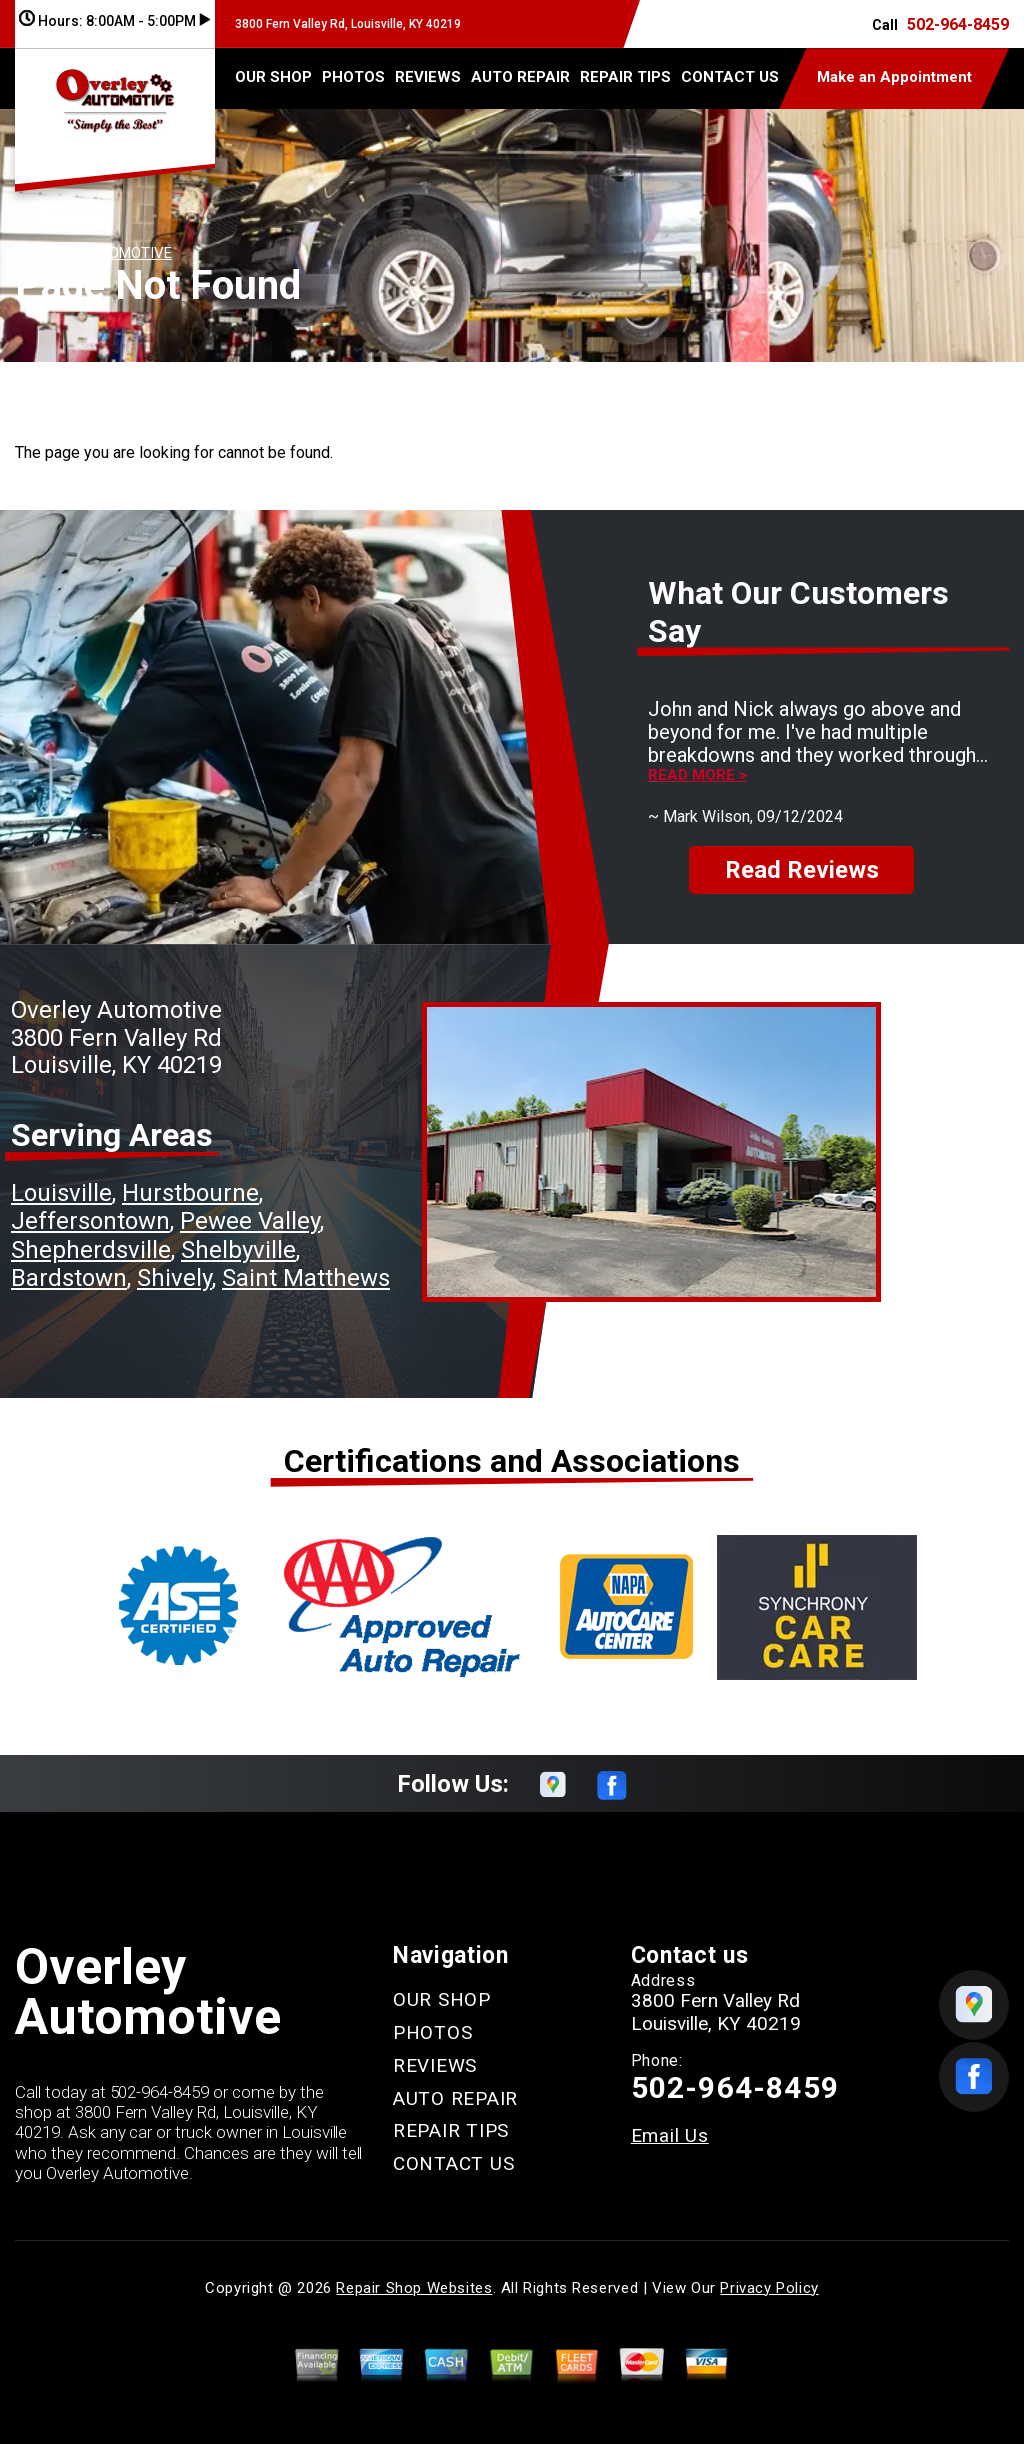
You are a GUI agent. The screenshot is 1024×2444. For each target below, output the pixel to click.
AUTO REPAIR (520, 77)
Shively (174, 1278)
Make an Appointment (894, 77)
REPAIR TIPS (625, 77)
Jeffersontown (90, 1221)
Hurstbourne (190, 1193)
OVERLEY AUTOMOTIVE (93, 253)
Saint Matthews (306, 1278)
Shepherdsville (91, 1250)
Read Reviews (802, 870)
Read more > (697, 775)
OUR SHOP (273, 77)
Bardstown (69, 1278)
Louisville (61, 1193)
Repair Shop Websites (414, 2288)
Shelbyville (238, 1250)
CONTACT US (730, 77)
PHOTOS (353, 77)
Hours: (114, 21)
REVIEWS (428, 77)
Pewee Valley (250, 1221)
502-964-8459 (958, 24)
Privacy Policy (769, 2288)
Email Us (670, 2135)
